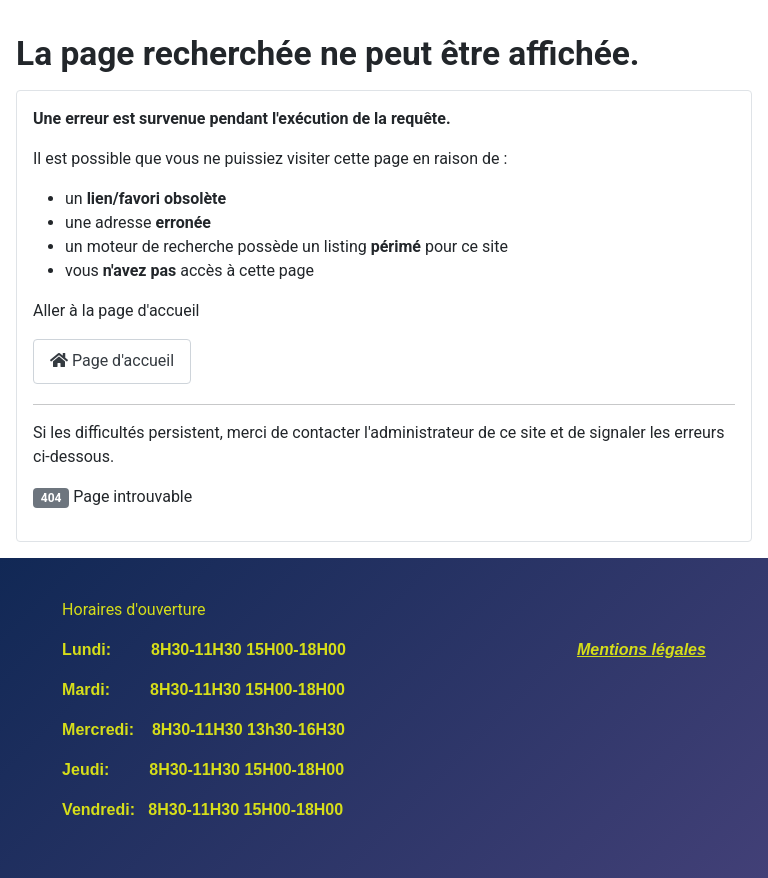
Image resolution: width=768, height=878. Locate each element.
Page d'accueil (112, 360)
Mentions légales (641, 649)
